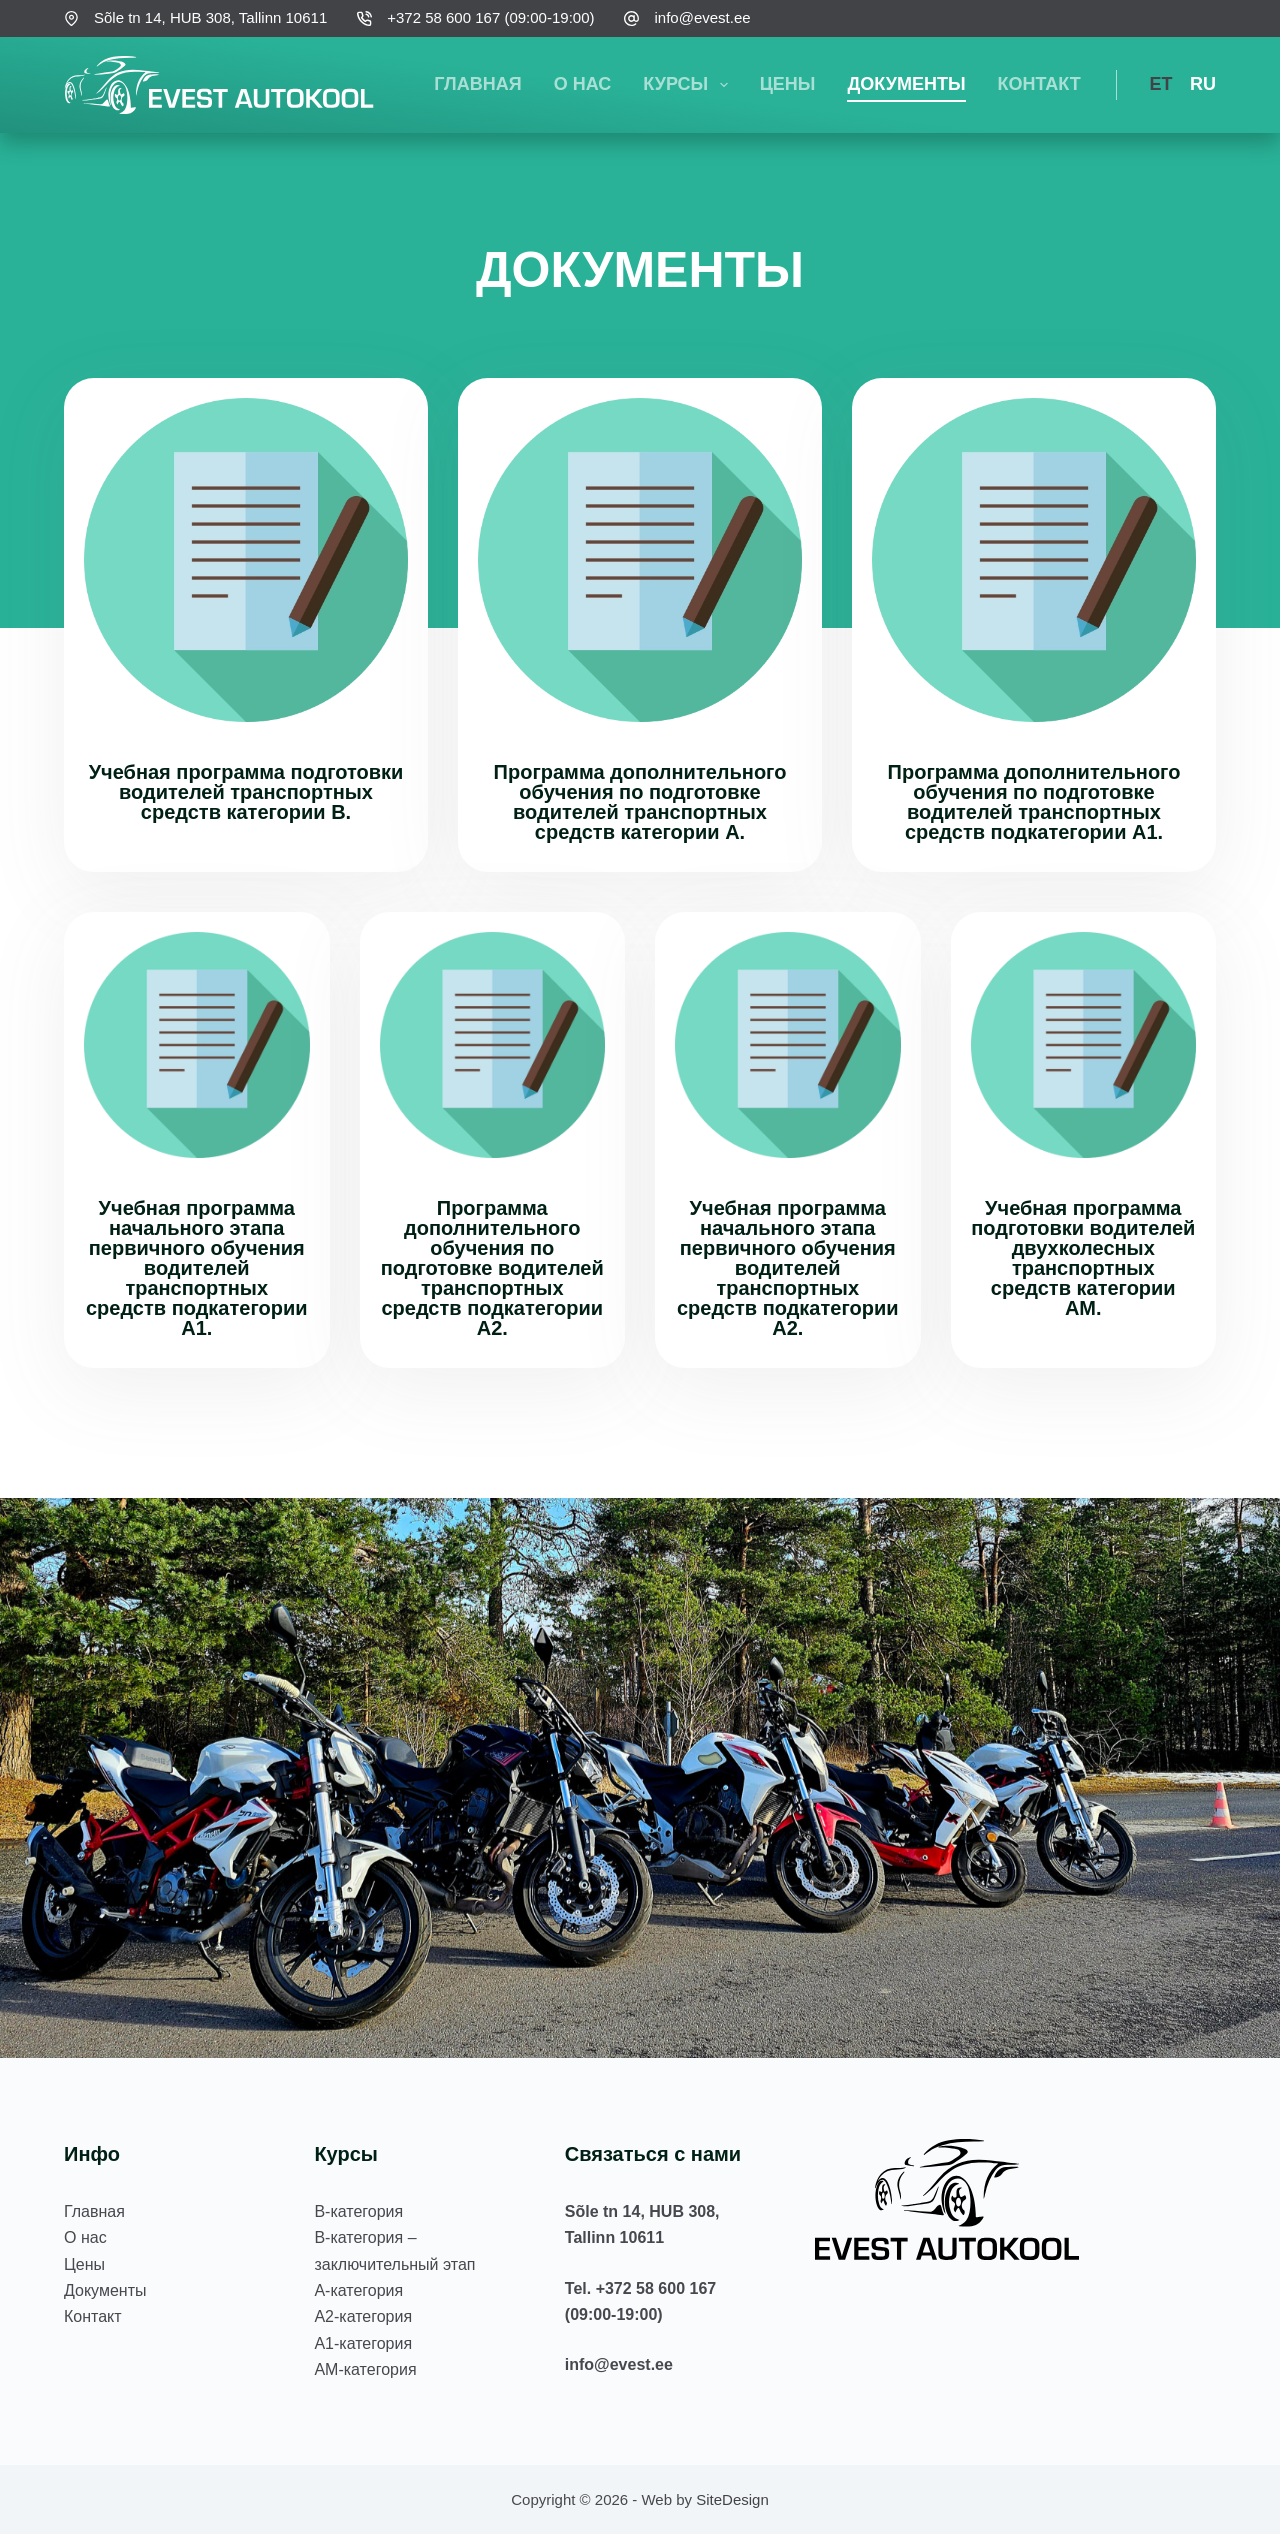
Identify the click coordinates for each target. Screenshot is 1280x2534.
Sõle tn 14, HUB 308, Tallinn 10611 (210, 17)
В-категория (358, 2211)
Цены (788, 84)
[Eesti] (1155, 85)
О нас (583, 84)
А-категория (358, 2290)
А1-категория (363, 2343)
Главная (477, 84)
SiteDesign (732, 2499)
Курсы (689, 85)
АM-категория (365, 2369)
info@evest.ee (702, 17)
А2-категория (363, 2316)
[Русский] (1196, 85)
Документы (906, 84)
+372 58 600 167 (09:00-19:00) (490, 17)
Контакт (1039, 84)
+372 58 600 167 (656, 2288)
